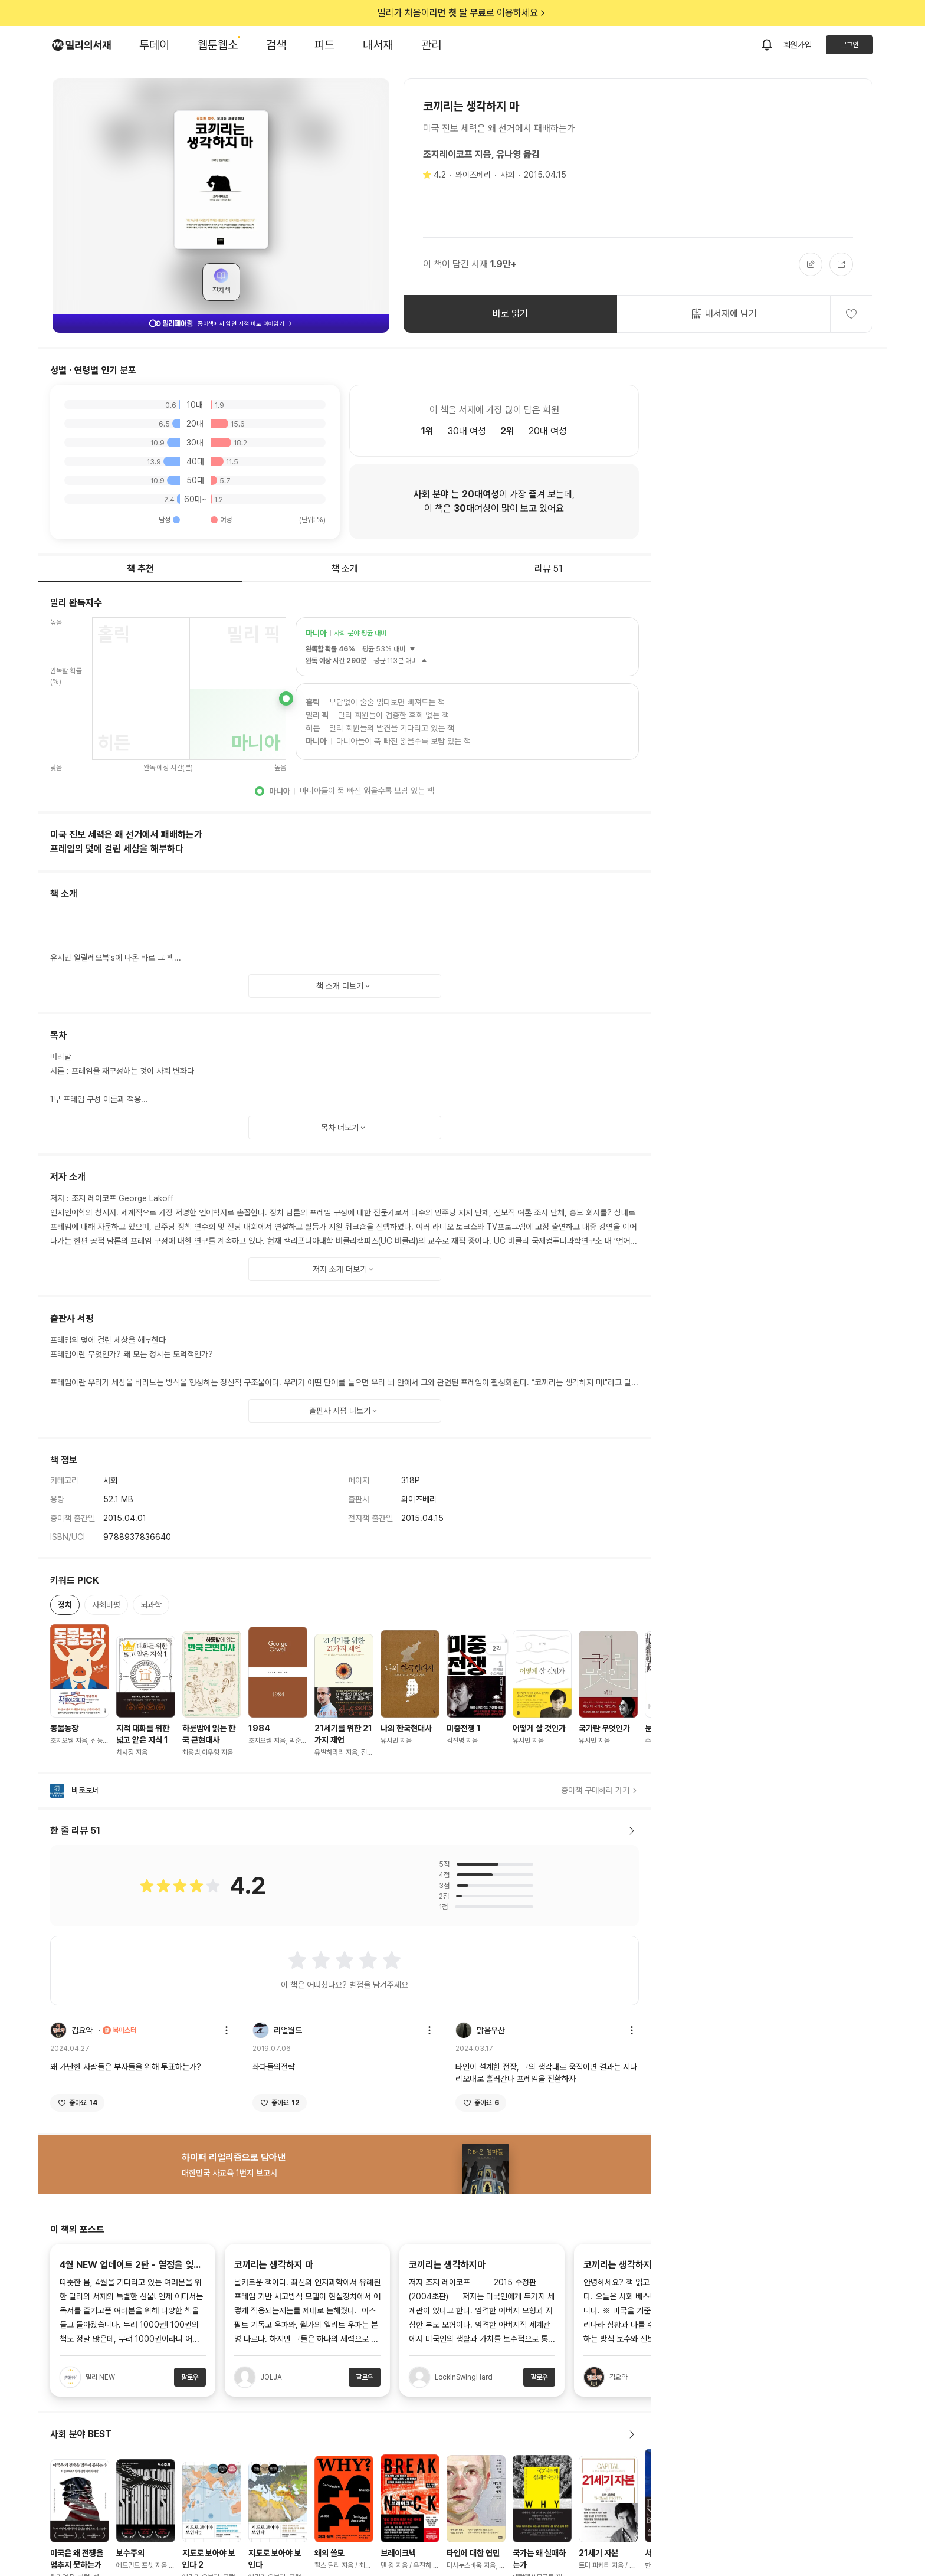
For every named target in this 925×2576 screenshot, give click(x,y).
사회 (507, 174)
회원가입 (797, 45)
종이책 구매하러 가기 (600, 1790)
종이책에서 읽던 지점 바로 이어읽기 (221, 323)
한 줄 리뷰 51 (344, 1831)
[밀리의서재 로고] (81, 45)
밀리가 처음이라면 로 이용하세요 (462, 13)
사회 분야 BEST (344, 2434)
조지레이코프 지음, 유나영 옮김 (481, 154)
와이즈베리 (473, 174)
